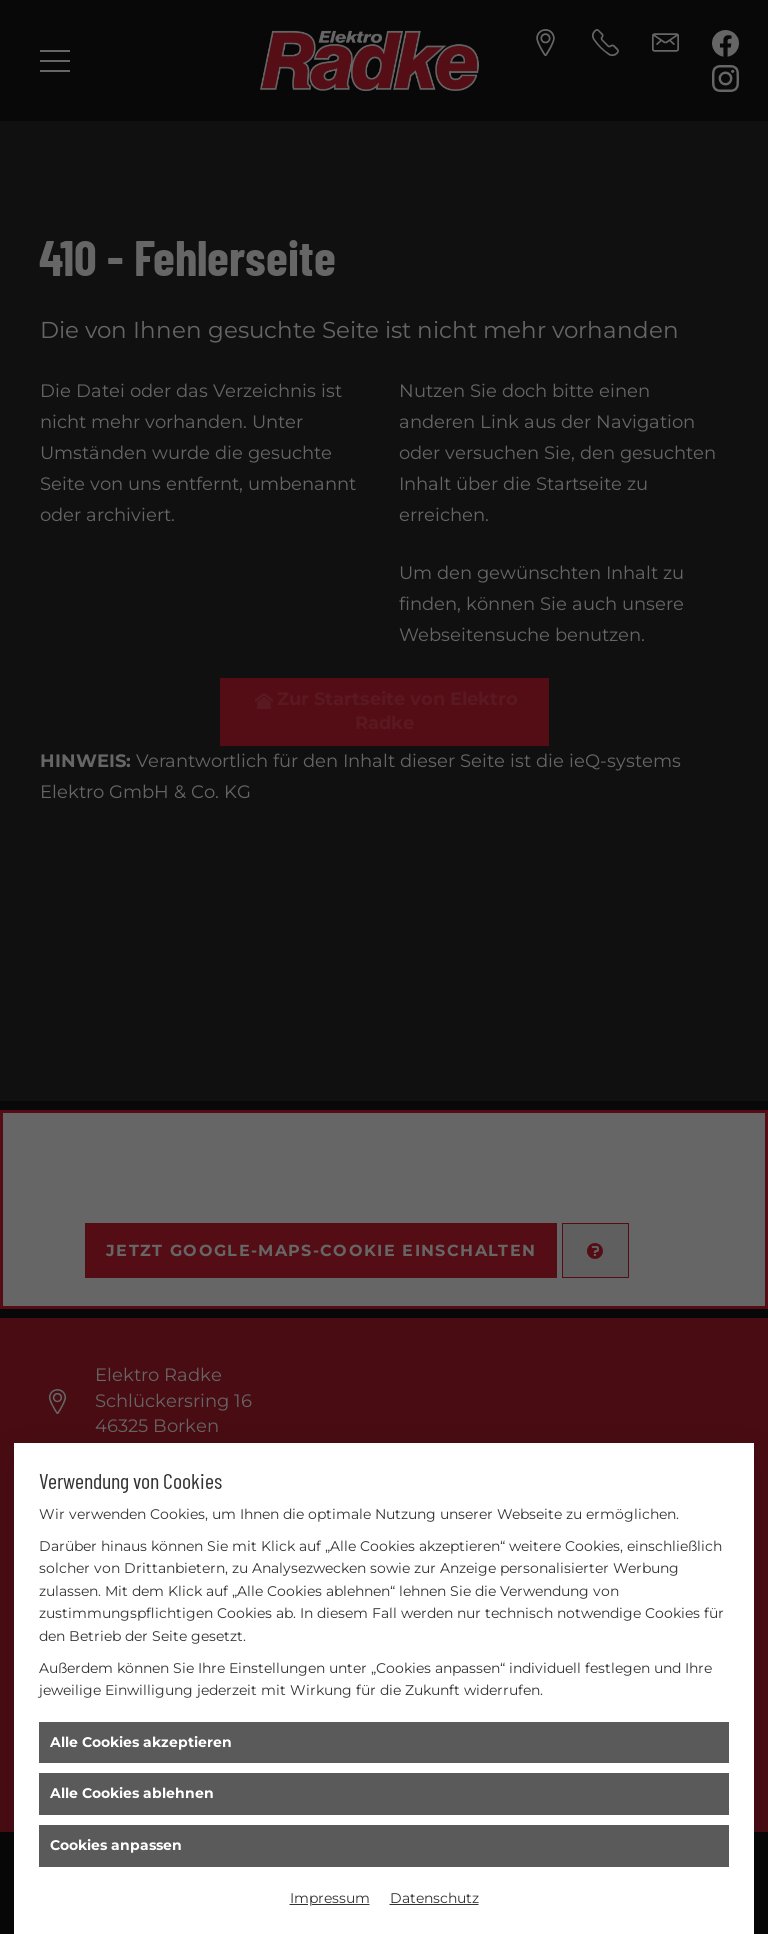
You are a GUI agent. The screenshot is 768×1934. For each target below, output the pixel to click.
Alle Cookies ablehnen (132, 1793)
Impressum (330, 1898)
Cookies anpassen (116, 1845)
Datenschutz (434, 1898)
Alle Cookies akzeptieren (141, 1742)
